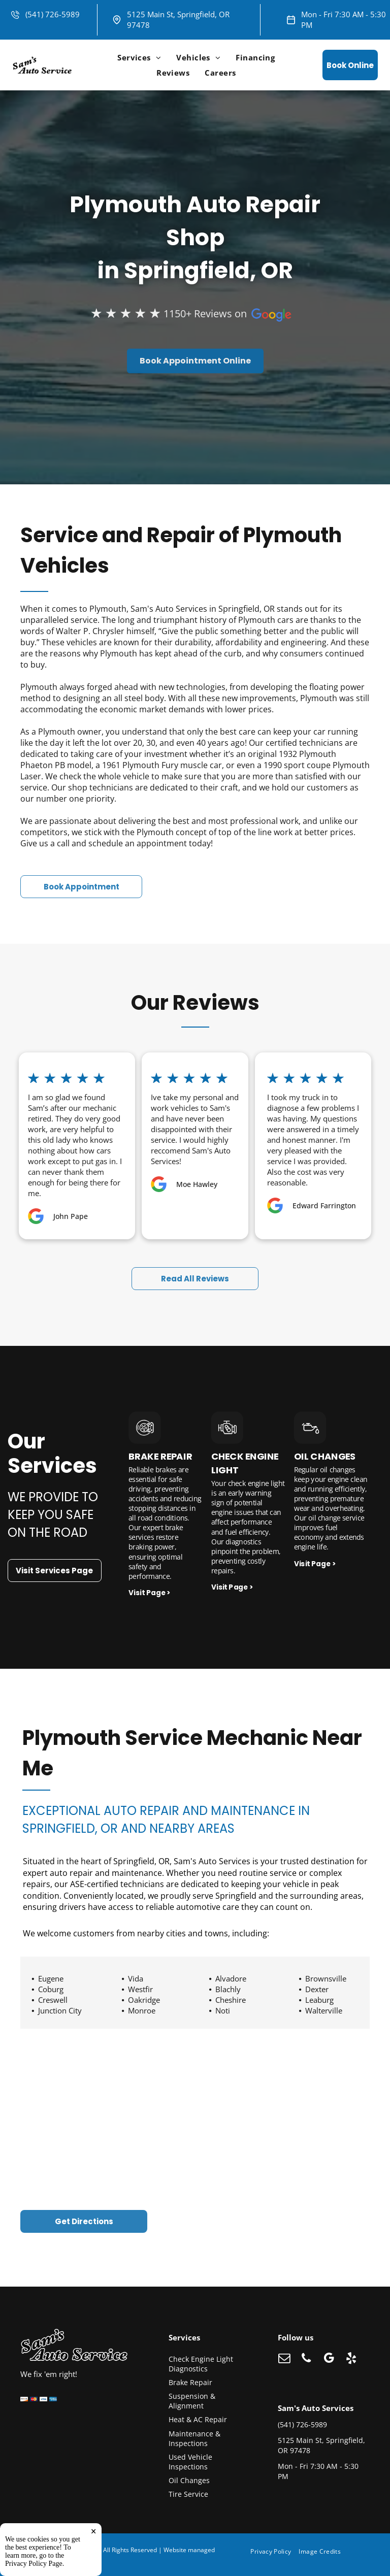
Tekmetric (42, 2558)
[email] (284, 2359)
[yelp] (351, 2359)
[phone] (306, 2359)
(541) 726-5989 (52, 14)
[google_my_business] (329, 2359)
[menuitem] (139, 57)
